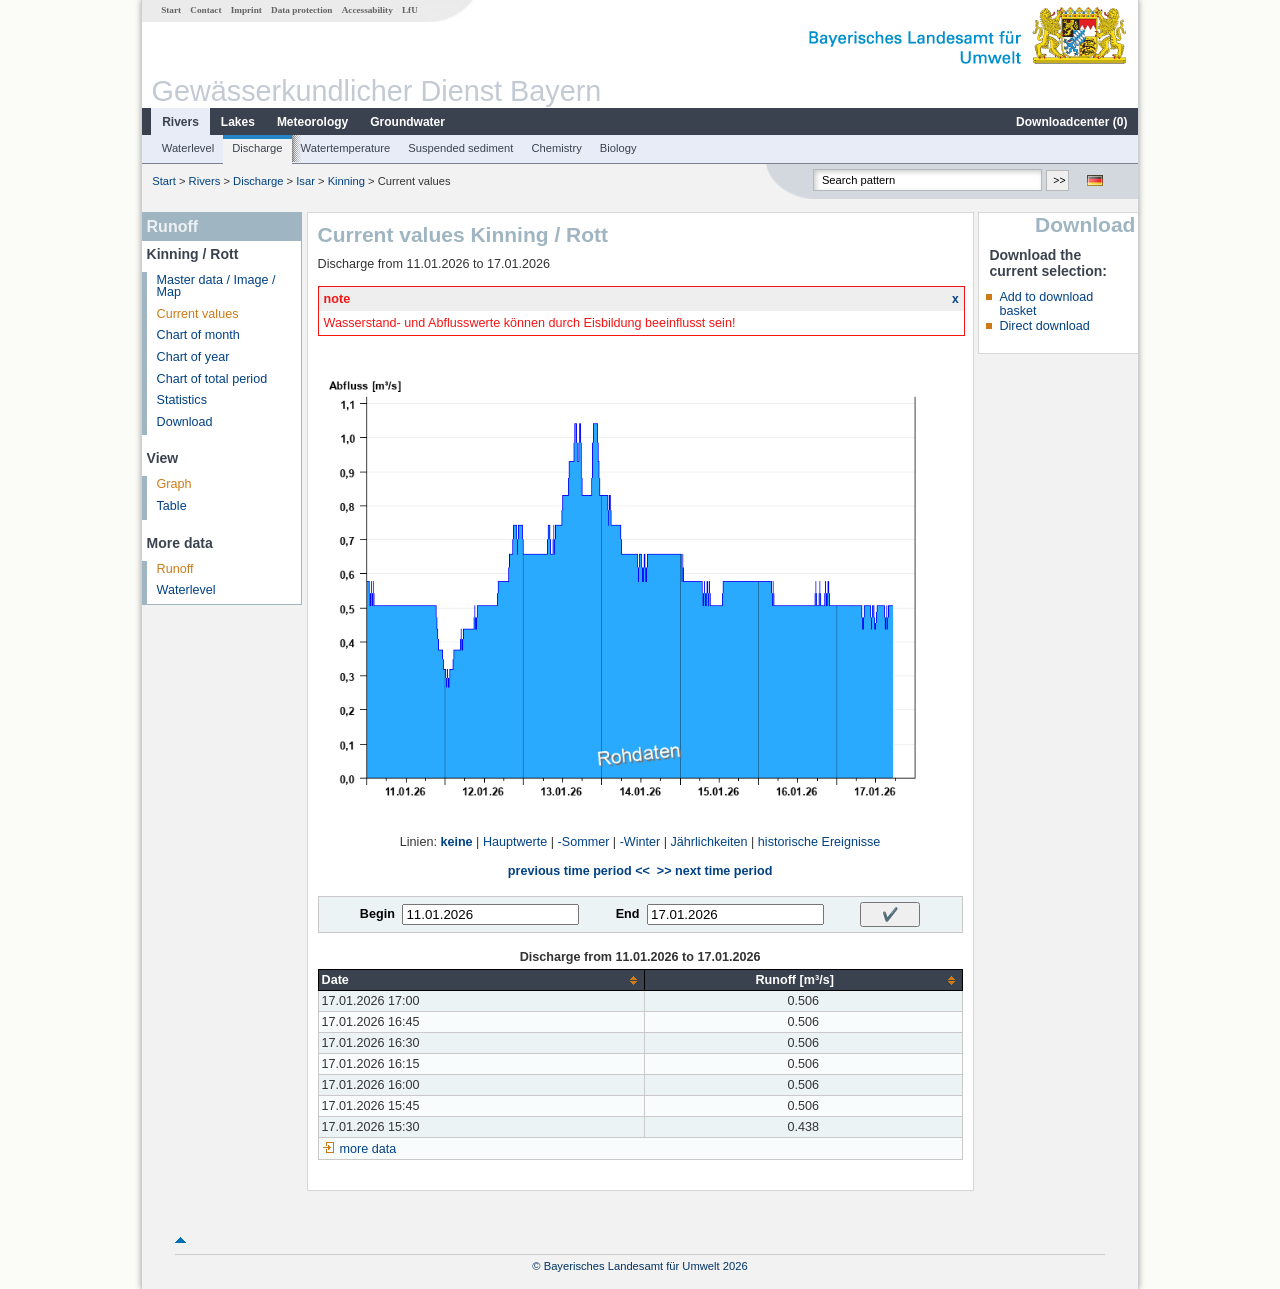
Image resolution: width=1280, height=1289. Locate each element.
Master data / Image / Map (216, 286)
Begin (377, 914)
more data (368, 1149)
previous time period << (579, 871)
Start (171, 10)
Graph (174, 484)
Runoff (175, 569)
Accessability (367, 10)
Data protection (301, 10)
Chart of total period (212, 379)
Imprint (246, 10)
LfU (410, 10)
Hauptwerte (515, 842)
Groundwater (407, 122)
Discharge (257, 148)
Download (185, 422)
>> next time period (714, 871)
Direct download (1044, 326)
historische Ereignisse (819, 842)
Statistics (182, 400)
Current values (198, 314)
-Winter (640, 842)
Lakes (238, 122)
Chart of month (198, 335)
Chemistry (556, 148)
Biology (618, 148)
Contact (205, 10)
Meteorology (312, 122)
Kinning (346, 181)
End (628, 914)
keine (456, 842)
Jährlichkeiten (709, 842)
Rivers (180, 122)
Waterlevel (188, 148)
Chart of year (193, 357)
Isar (305, 181)
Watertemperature (346, 148)
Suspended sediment (460, 148)
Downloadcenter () (1071, 122)
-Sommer (584, 842)
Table (172, 506)
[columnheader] (481, 980)
